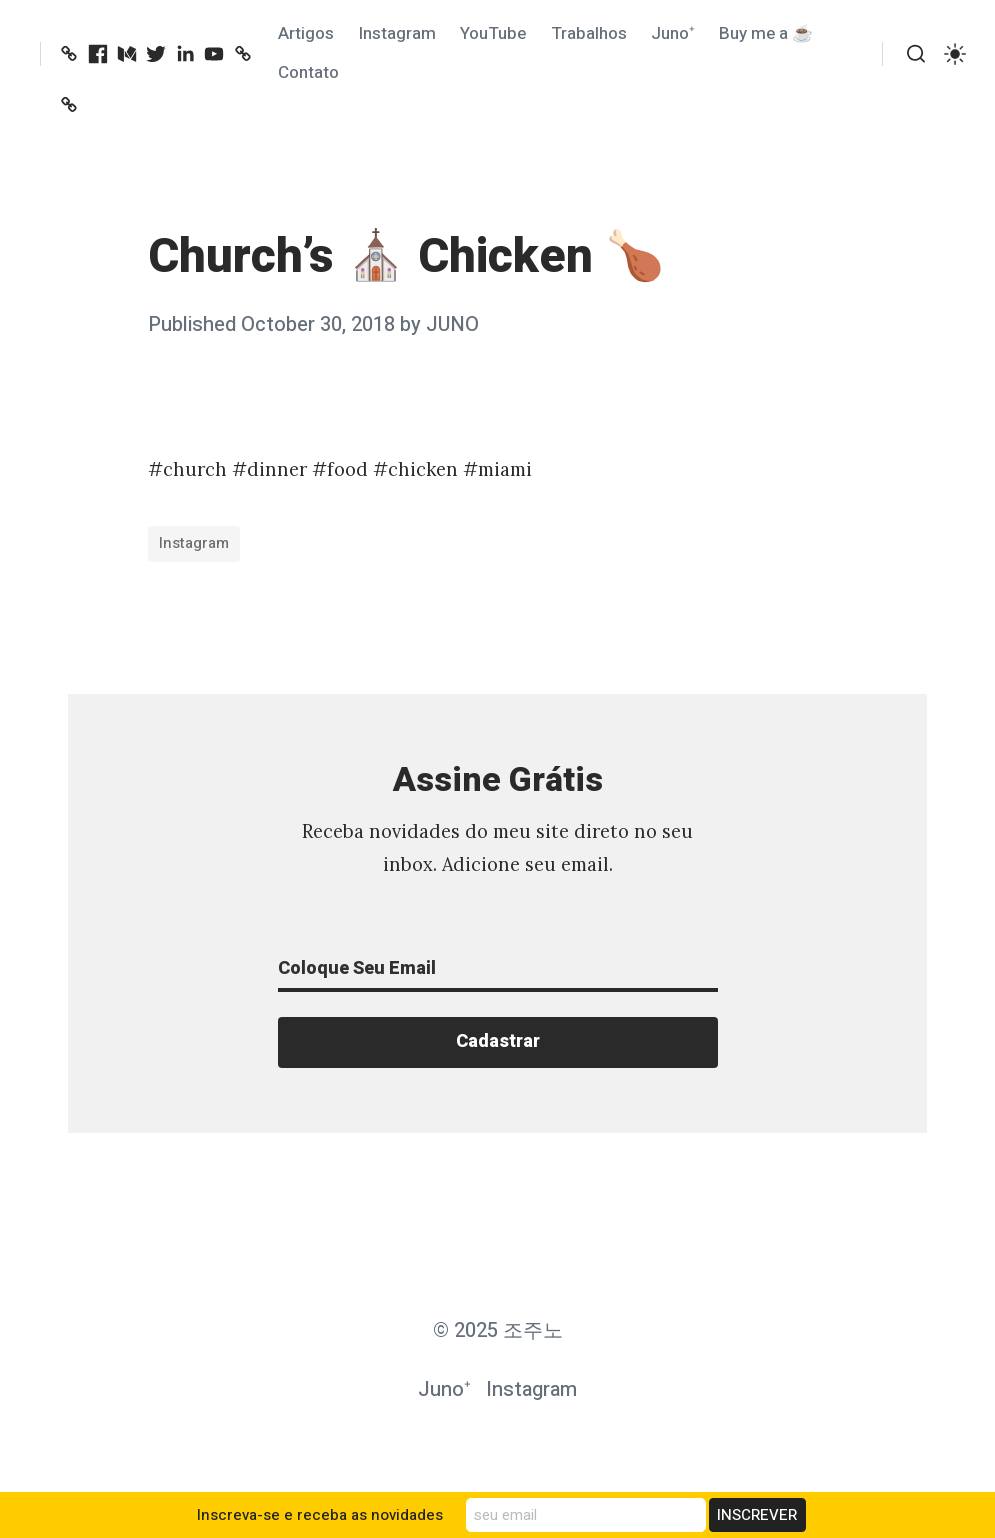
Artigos (306, 33)
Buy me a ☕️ (766, 33)
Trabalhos (589, 33)
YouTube (493, 33)
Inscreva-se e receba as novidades (320, 1515)
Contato (308, 72)
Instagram (397, 33)
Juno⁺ (673, 33)
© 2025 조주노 (498, 1330)
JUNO (452, 324)
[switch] (955, 53)
